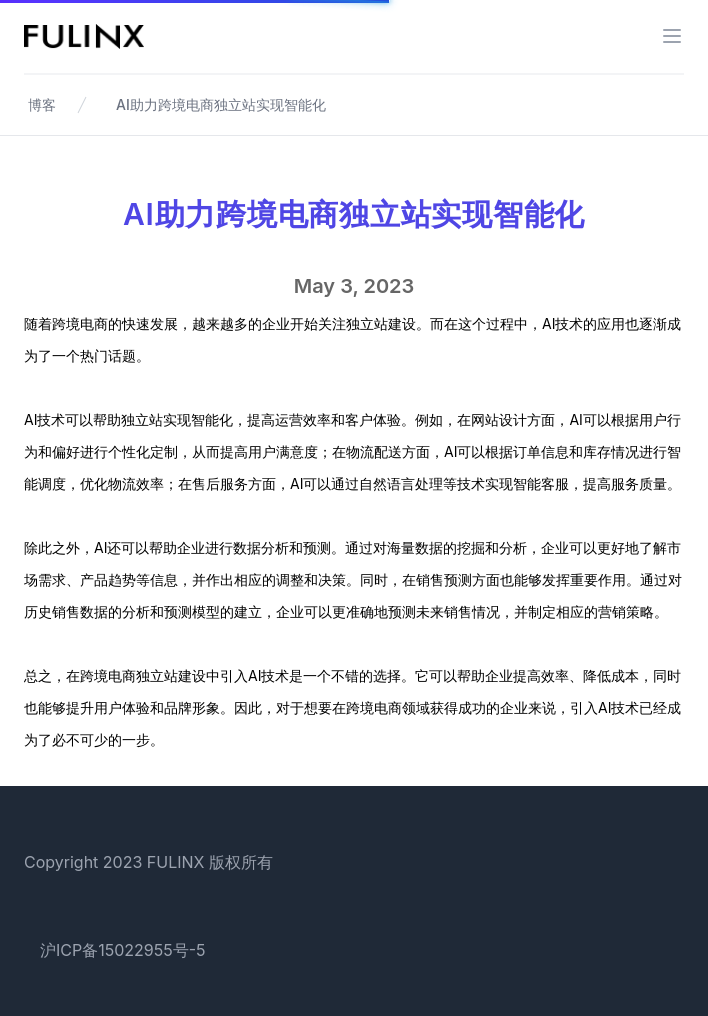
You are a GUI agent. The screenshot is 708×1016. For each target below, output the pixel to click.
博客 (42, 104)
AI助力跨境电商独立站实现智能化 (221, 104)
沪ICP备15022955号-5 (123, 950)
